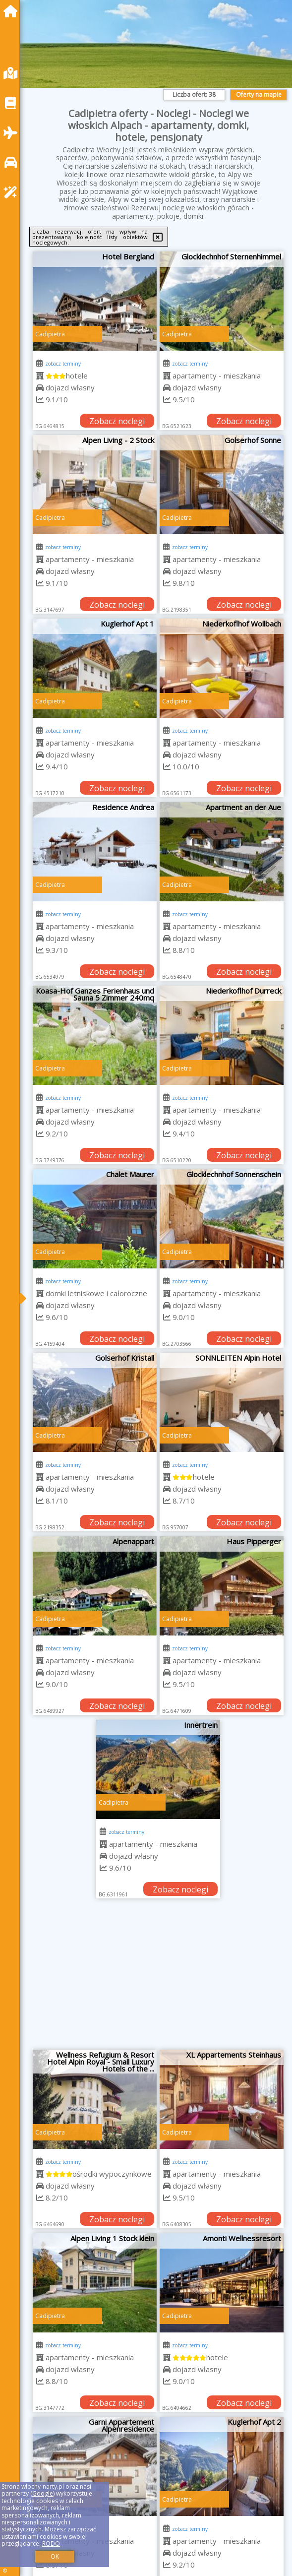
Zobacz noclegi (117, 421)
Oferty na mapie (259, 94)
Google (42, 2493)
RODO (51, 2543)
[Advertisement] (158, 1977)
